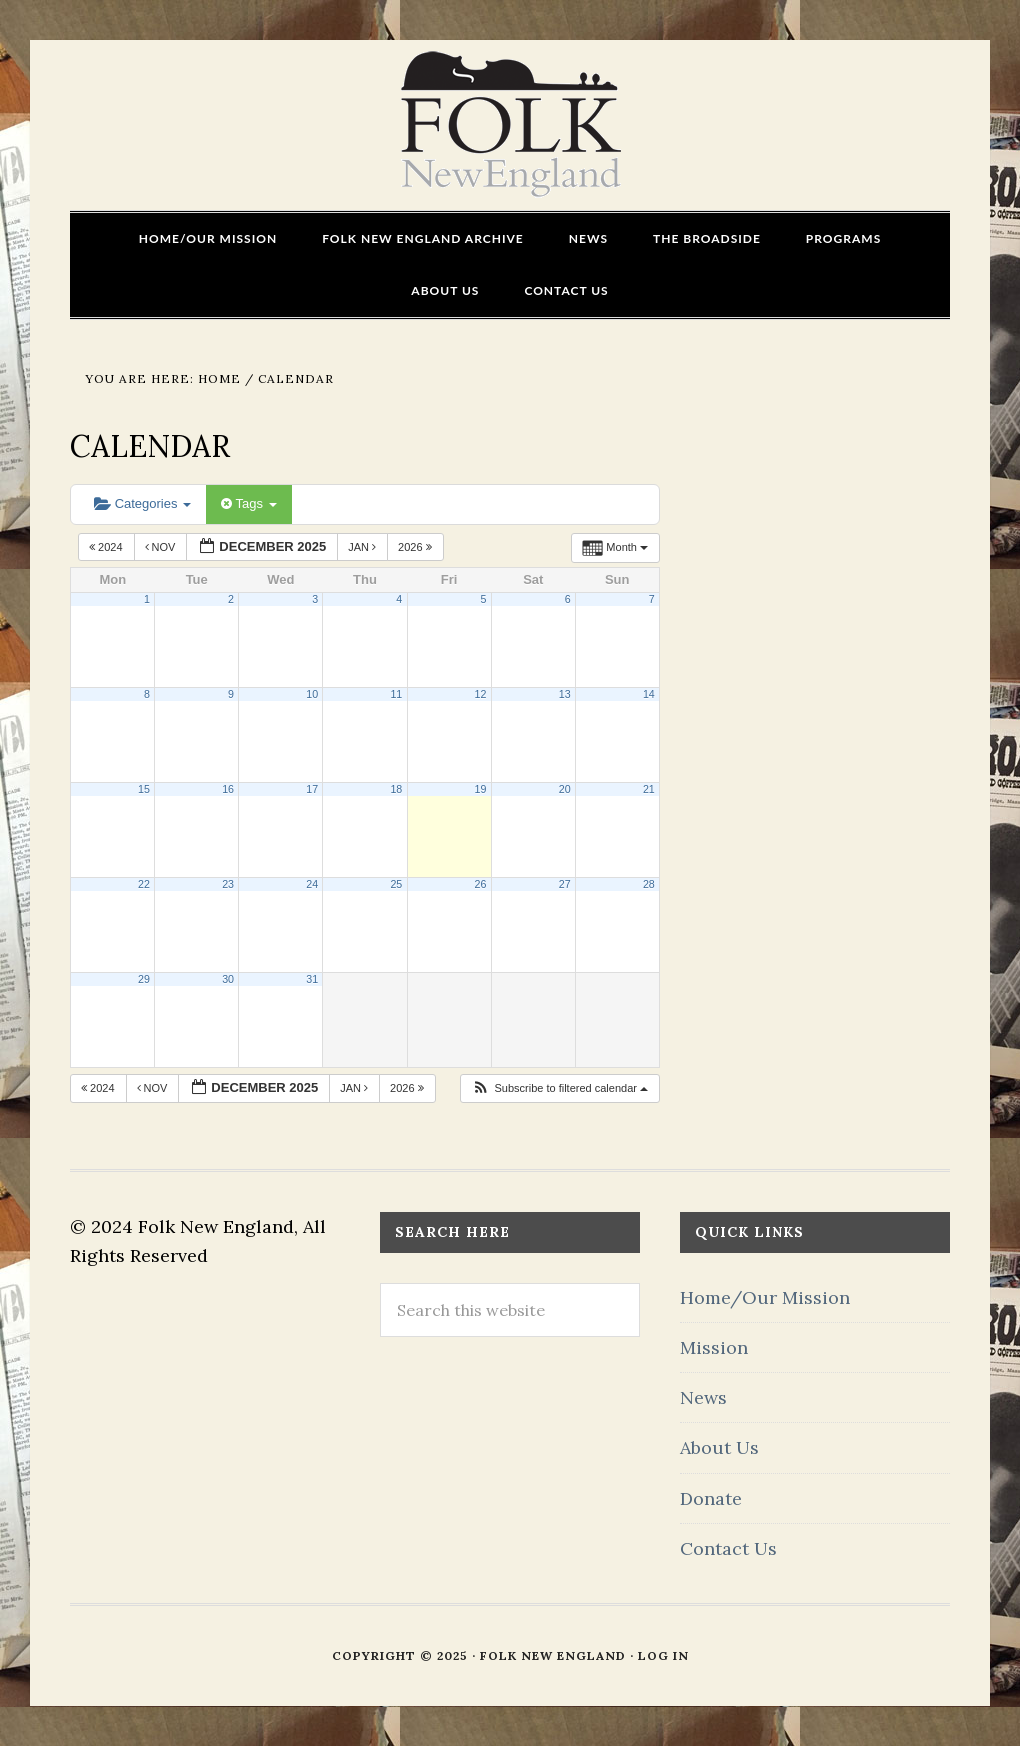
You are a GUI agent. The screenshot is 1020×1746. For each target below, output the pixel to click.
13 (565, 694)
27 (565, 884)
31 (312, 979)
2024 (107, 547)
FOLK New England (510, 125)
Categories (142, 503)
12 (481, 694)
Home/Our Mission (765, 1297)
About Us (719, 1447)
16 (228, 789)
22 (144, 884)
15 (144, 789)
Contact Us (728, 1548)
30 (228, 979)
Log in (663, 1655)
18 (396, 789)
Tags (248, 503)
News (703, 1397)
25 (396, 884)
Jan (363, 547)
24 (312, 884)
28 (649, 884)
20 (565, 789)
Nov (162, 547)
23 (228, 884)
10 (312, 694)
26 (481, 884)
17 (312, 789)
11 (396, 694)
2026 (416, 547)
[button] (559, 1088)
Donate (711, 1498)
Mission (714, 1347)
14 (649, 694)
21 (649, 789)
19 (481, 789)
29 (144, 979)
